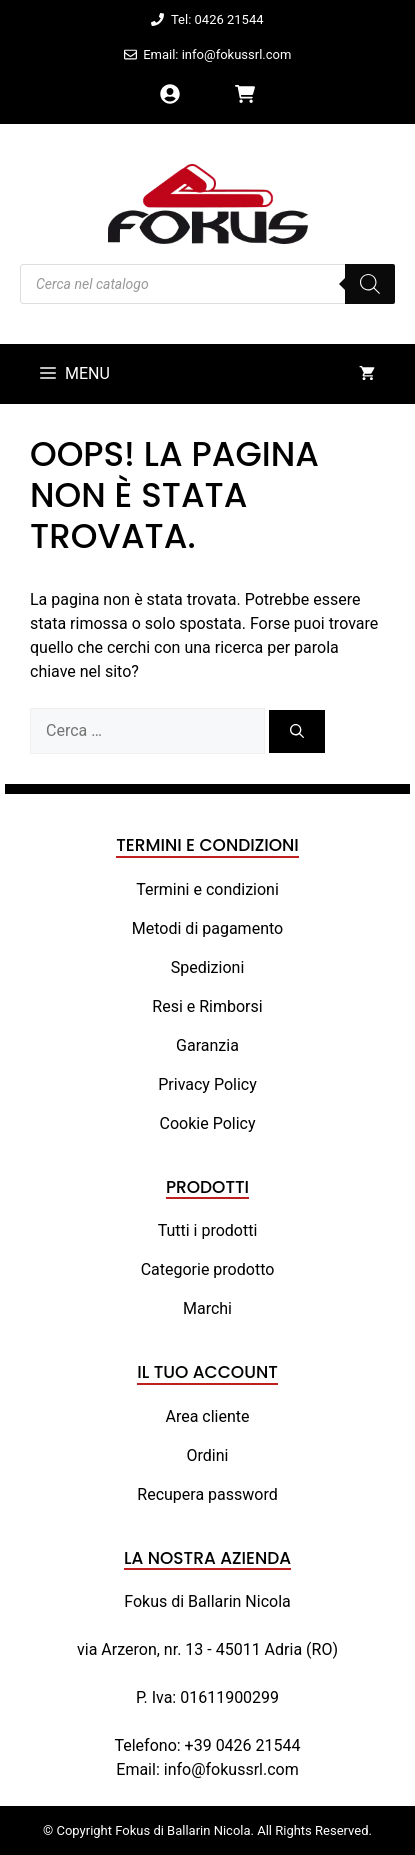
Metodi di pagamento (207, 928)
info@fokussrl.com (231, 1769)
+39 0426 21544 (243, 1745)
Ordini (208, 1455)
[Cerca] (297, 731)
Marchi (207, 1308)
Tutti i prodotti (208, 1230)
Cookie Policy (208, 1123)
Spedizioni (208, 967)
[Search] (370, 284)
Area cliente (207, 1416)
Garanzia (207, 1045)
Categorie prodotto (208, 1269)
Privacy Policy (207, 1084)
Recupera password (207, 1494)
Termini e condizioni (207, 889)
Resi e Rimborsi (207, 1006)
